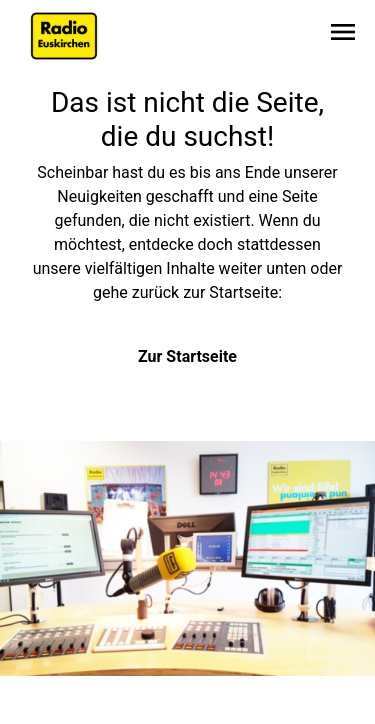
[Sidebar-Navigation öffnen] (343, 35)
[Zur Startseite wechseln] (64, 36)
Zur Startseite (187, 356)
